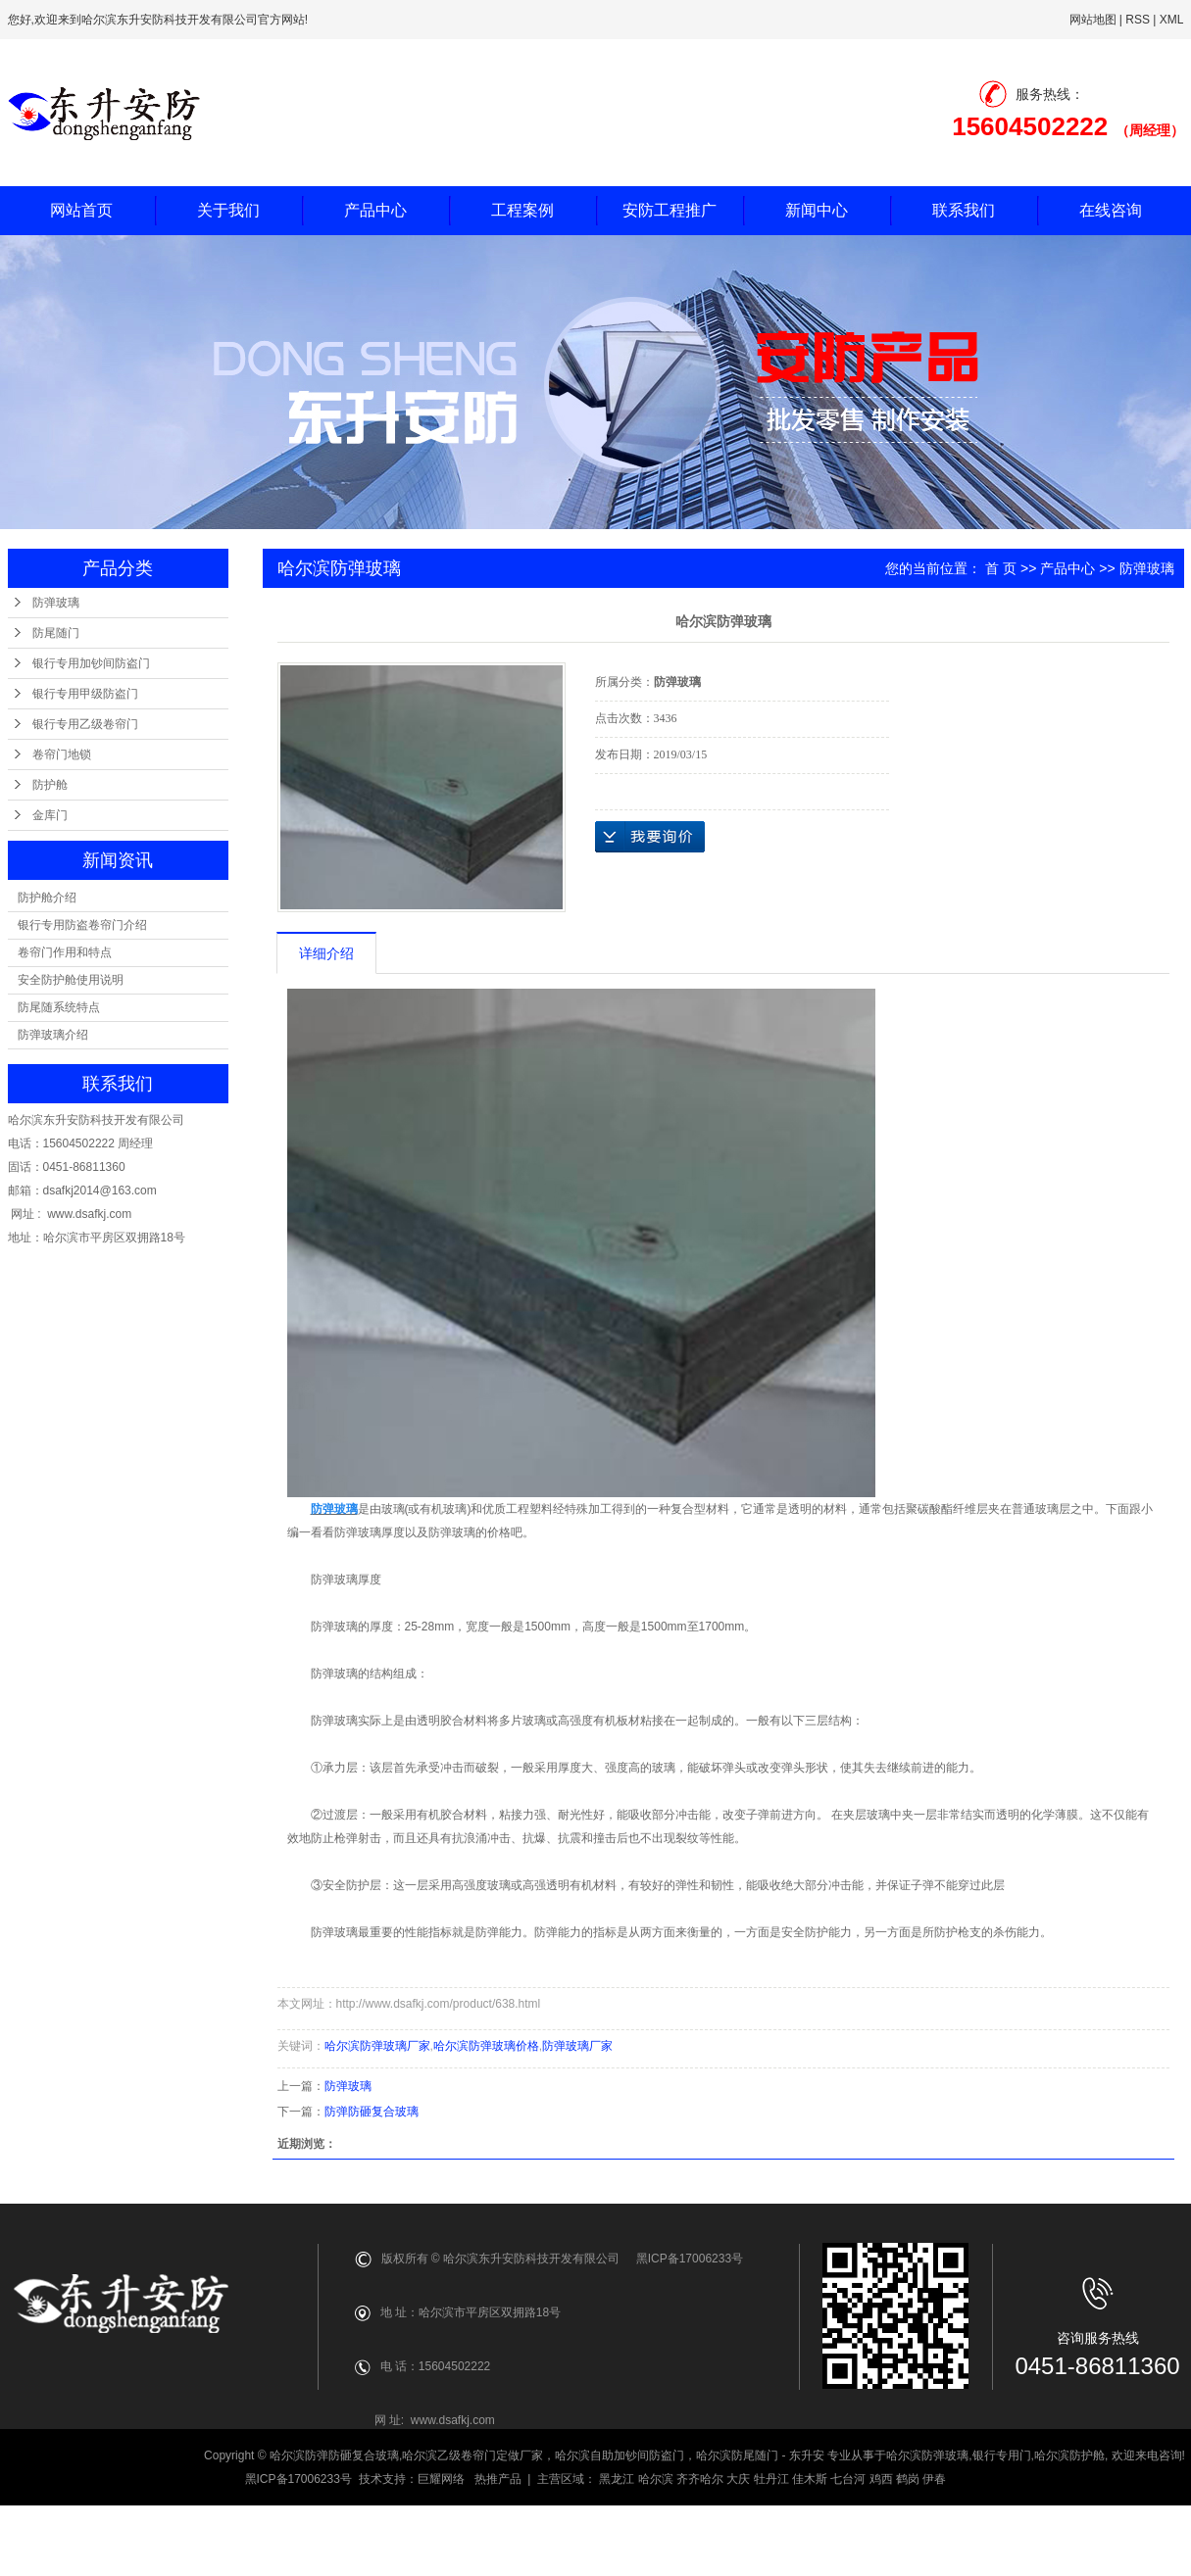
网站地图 (1093, 19)
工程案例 (522, 210)
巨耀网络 (441, 2479)
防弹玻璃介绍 (53, 1035)
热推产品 (497, 2479)
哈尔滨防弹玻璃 (927, 2455)
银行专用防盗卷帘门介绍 (82, 925)
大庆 (738, 2479)
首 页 (1001, 568)
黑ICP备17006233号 (298, 2479)
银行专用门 (1001, 2455)
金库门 (50, 815)
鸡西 (881, 2479)
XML (1172, 19)
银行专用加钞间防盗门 (91, 663)
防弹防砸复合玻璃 (371, 2111)
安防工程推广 (669, 210)
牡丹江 (771, 2479)
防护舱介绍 (47, 897)
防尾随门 (55, 633)
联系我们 (963, 210)
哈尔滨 (655, 2479)
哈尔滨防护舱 (1069, 2455)
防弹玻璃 (55, 602)
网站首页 (81, 210)
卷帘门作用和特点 (65, 952)
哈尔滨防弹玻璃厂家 (377, 2046)
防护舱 (50, 785)
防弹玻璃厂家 (577, 2046)
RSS (1137, 19)
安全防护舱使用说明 (71, 980)
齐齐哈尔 (699, 2479)
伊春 (934, 2479)
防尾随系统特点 (59, 1007)
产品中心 (375, 210)
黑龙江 (616, 2479)
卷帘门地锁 (61, 754)
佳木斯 (809, 2479)
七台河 (848, 2479)
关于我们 (228, 210)
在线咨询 (1110, 210)
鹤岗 (907, 2479)
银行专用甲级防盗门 (85, 694)
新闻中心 (816, 210)
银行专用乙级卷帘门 (85, 724)
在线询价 (650, 836)
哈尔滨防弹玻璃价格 (486, 2046)
